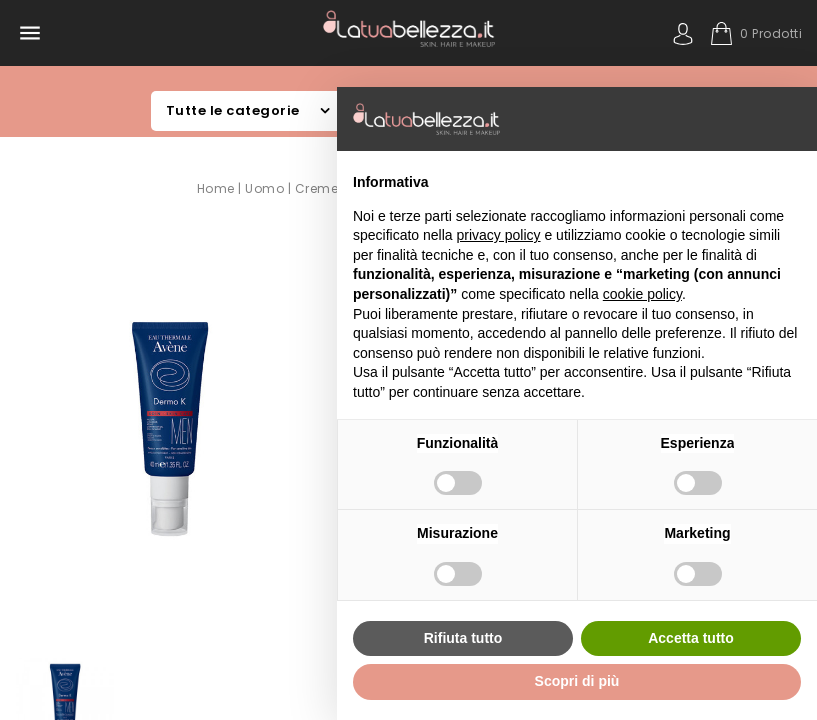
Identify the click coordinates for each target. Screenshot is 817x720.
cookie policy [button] (642, 294)
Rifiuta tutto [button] (463, 638)
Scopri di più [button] (577, 681)
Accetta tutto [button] (691, 638)
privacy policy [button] (499, 235)
